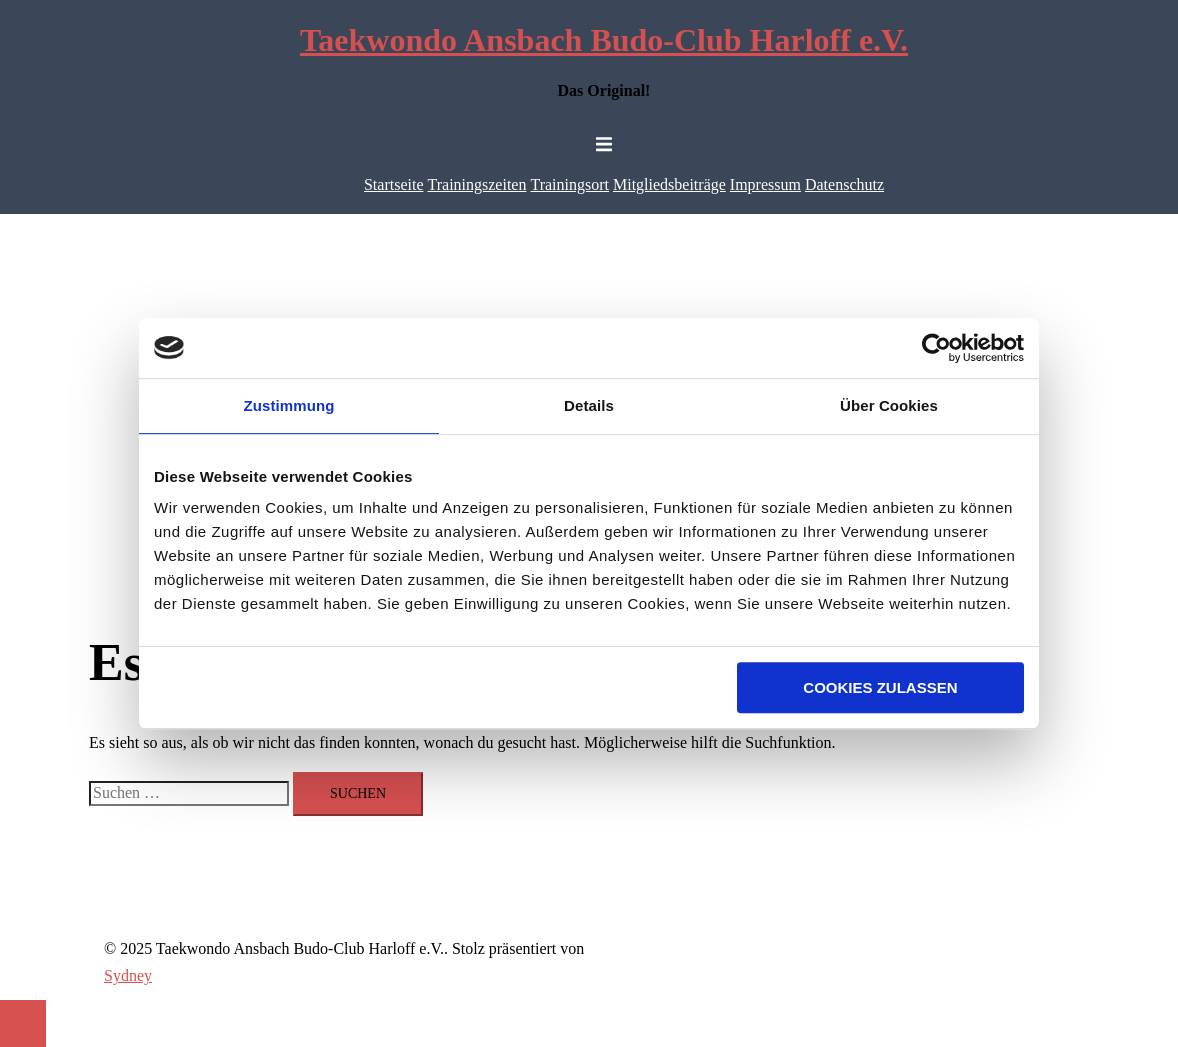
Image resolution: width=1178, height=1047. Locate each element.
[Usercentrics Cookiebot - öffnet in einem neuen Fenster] (936, 348)
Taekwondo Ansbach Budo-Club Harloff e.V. (604, 40)
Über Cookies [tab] (889, 405)
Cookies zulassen (880, 687)
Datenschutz (844, 184)
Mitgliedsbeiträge (669, 184)
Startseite (394, 184)
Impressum (765, 184)
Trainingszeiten (477, 184)
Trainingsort (569, 184)
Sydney (128, 975)
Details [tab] (589, 405)
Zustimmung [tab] (289, 405)
